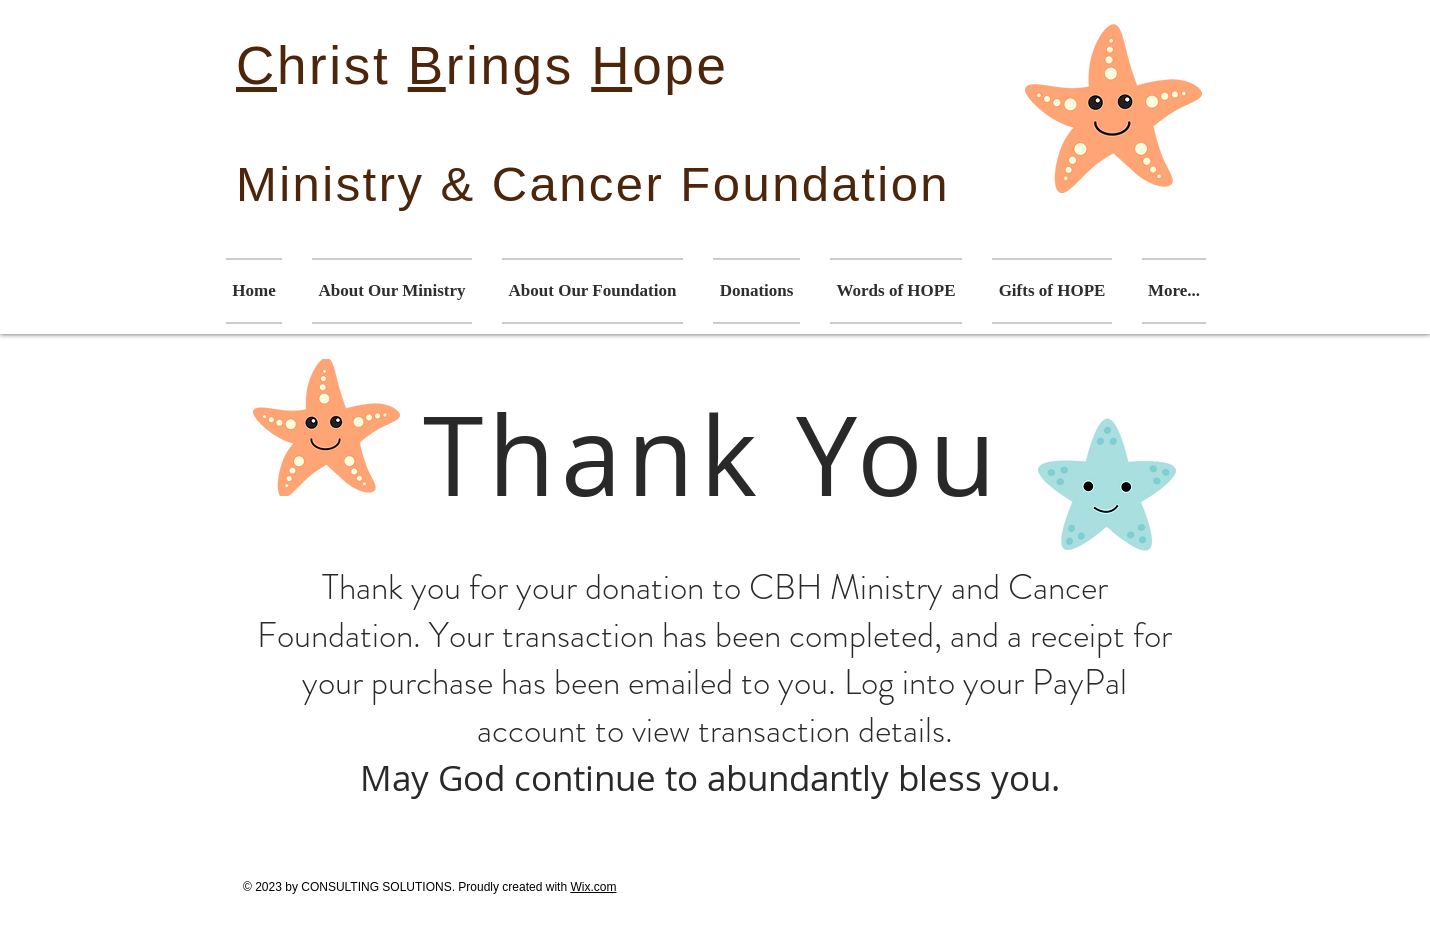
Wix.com (593, 887)
